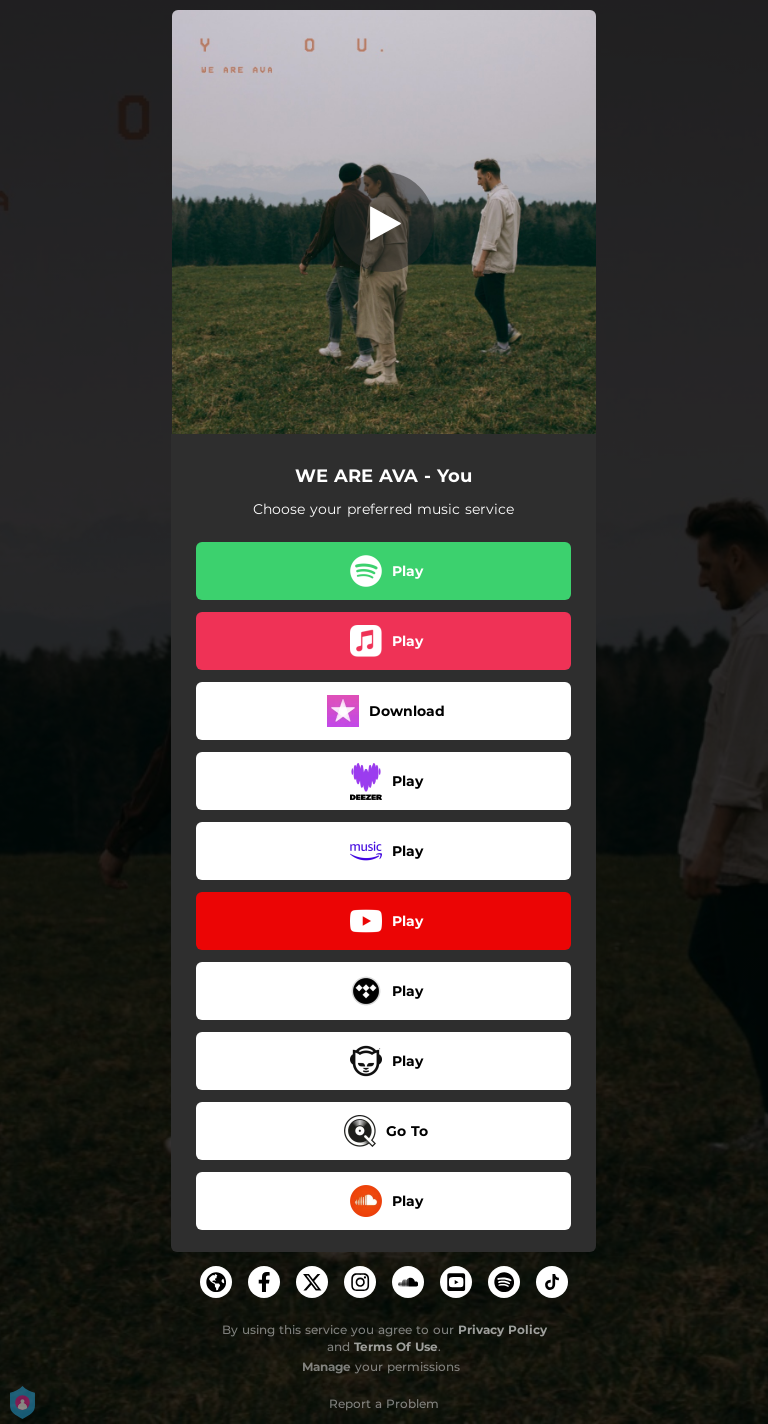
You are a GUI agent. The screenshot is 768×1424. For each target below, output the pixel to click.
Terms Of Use (396, 1346)
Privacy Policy (502, 1329)
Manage (326, 1366)
